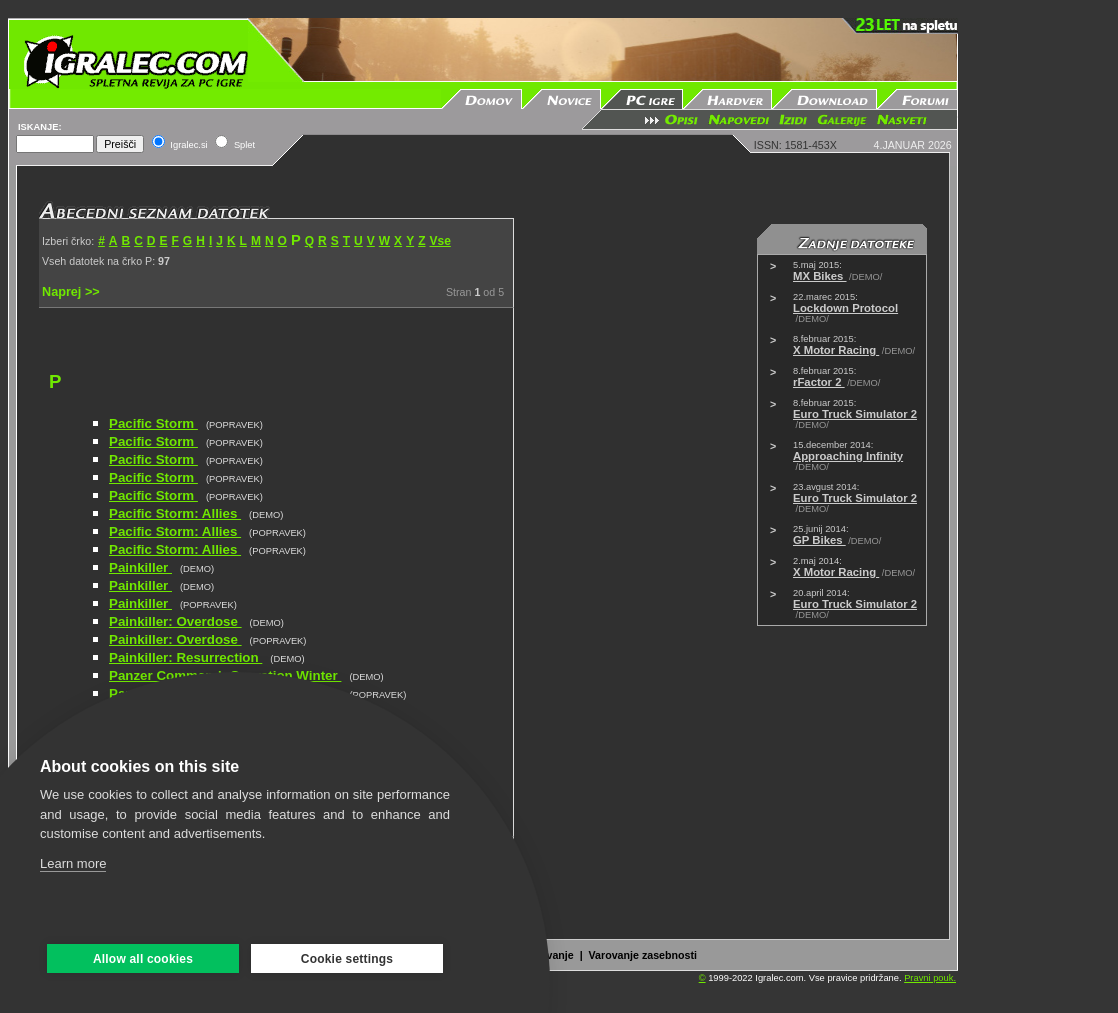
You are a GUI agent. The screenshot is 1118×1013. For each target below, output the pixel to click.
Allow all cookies (143, 959)
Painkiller (140, 567)
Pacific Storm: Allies (175, 513)
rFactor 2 (819, 382)
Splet (244, 145)
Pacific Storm (153, 423)
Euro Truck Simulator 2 (855, 414)
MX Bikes (820, 276)
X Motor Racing (836, 350)
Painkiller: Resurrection (185, 657)
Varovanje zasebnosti (643, 955)
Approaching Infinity (848, 456)
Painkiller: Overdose (175, 621)
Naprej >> (71, 292)
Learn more (73, 863)
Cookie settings (347, 959)
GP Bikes (819, 540)
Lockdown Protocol (845, 308)
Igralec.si (188, 145)
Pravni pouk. (930, 978)
